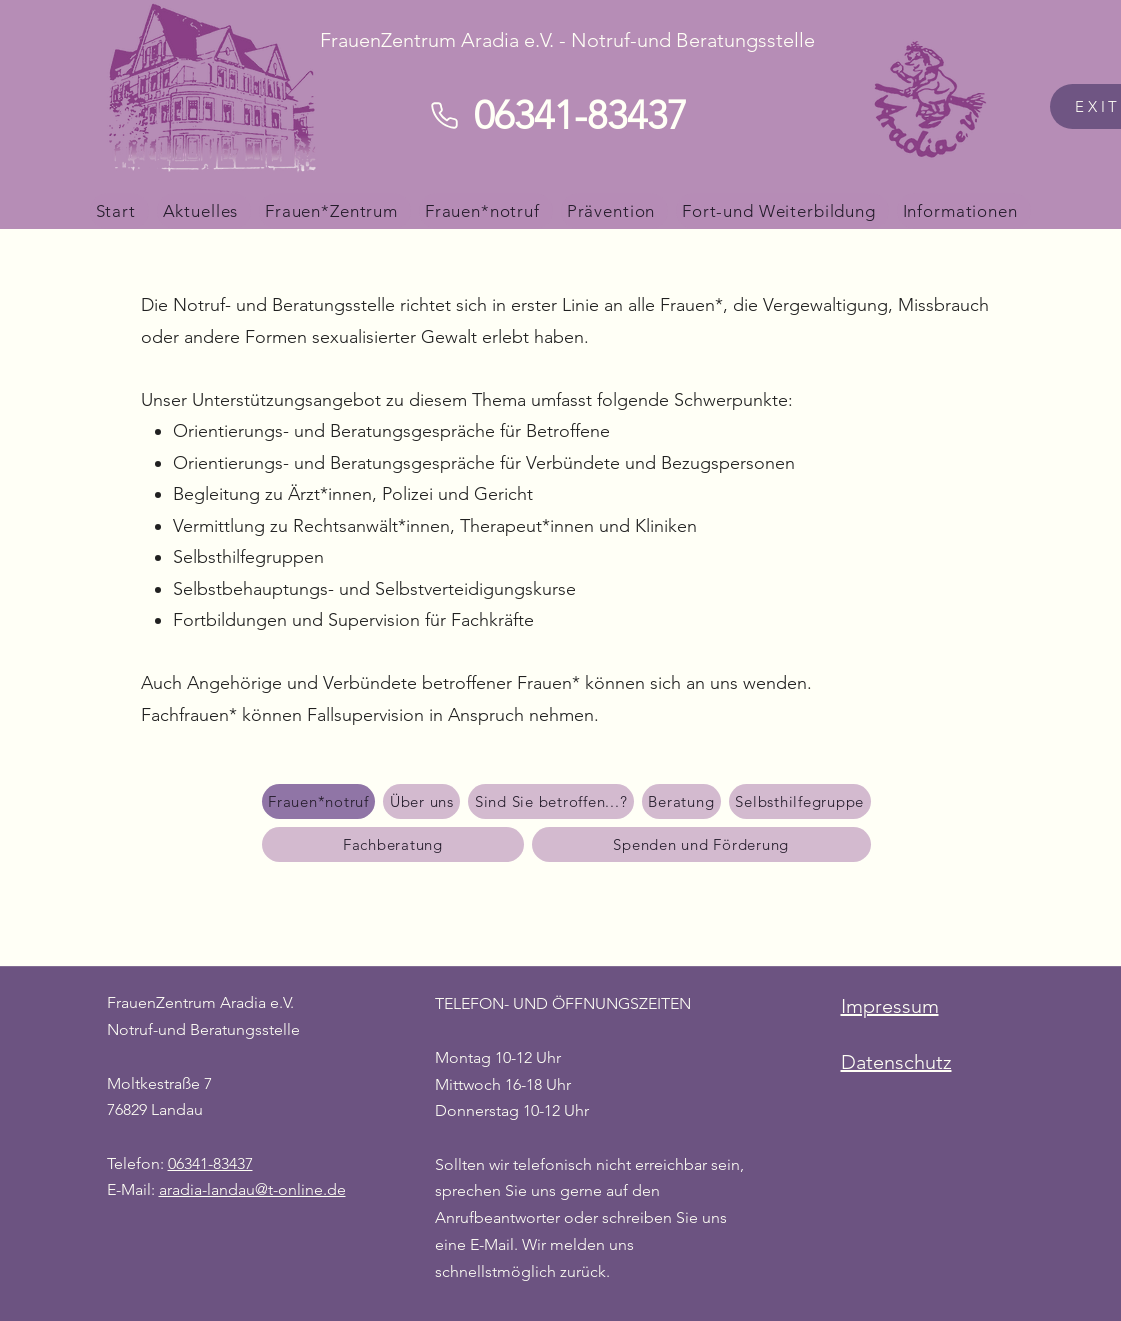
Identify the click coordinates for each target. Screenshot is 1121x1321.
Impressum (890, 1006)
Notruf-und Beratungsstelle (203, 1029)
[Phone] (445, 115)
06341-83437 (210, 1163)
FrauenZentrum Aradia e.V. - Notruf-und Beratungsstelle (567, 40)
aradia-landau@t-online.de (252, 1189)
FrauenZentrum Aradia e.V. (200, 1002)
